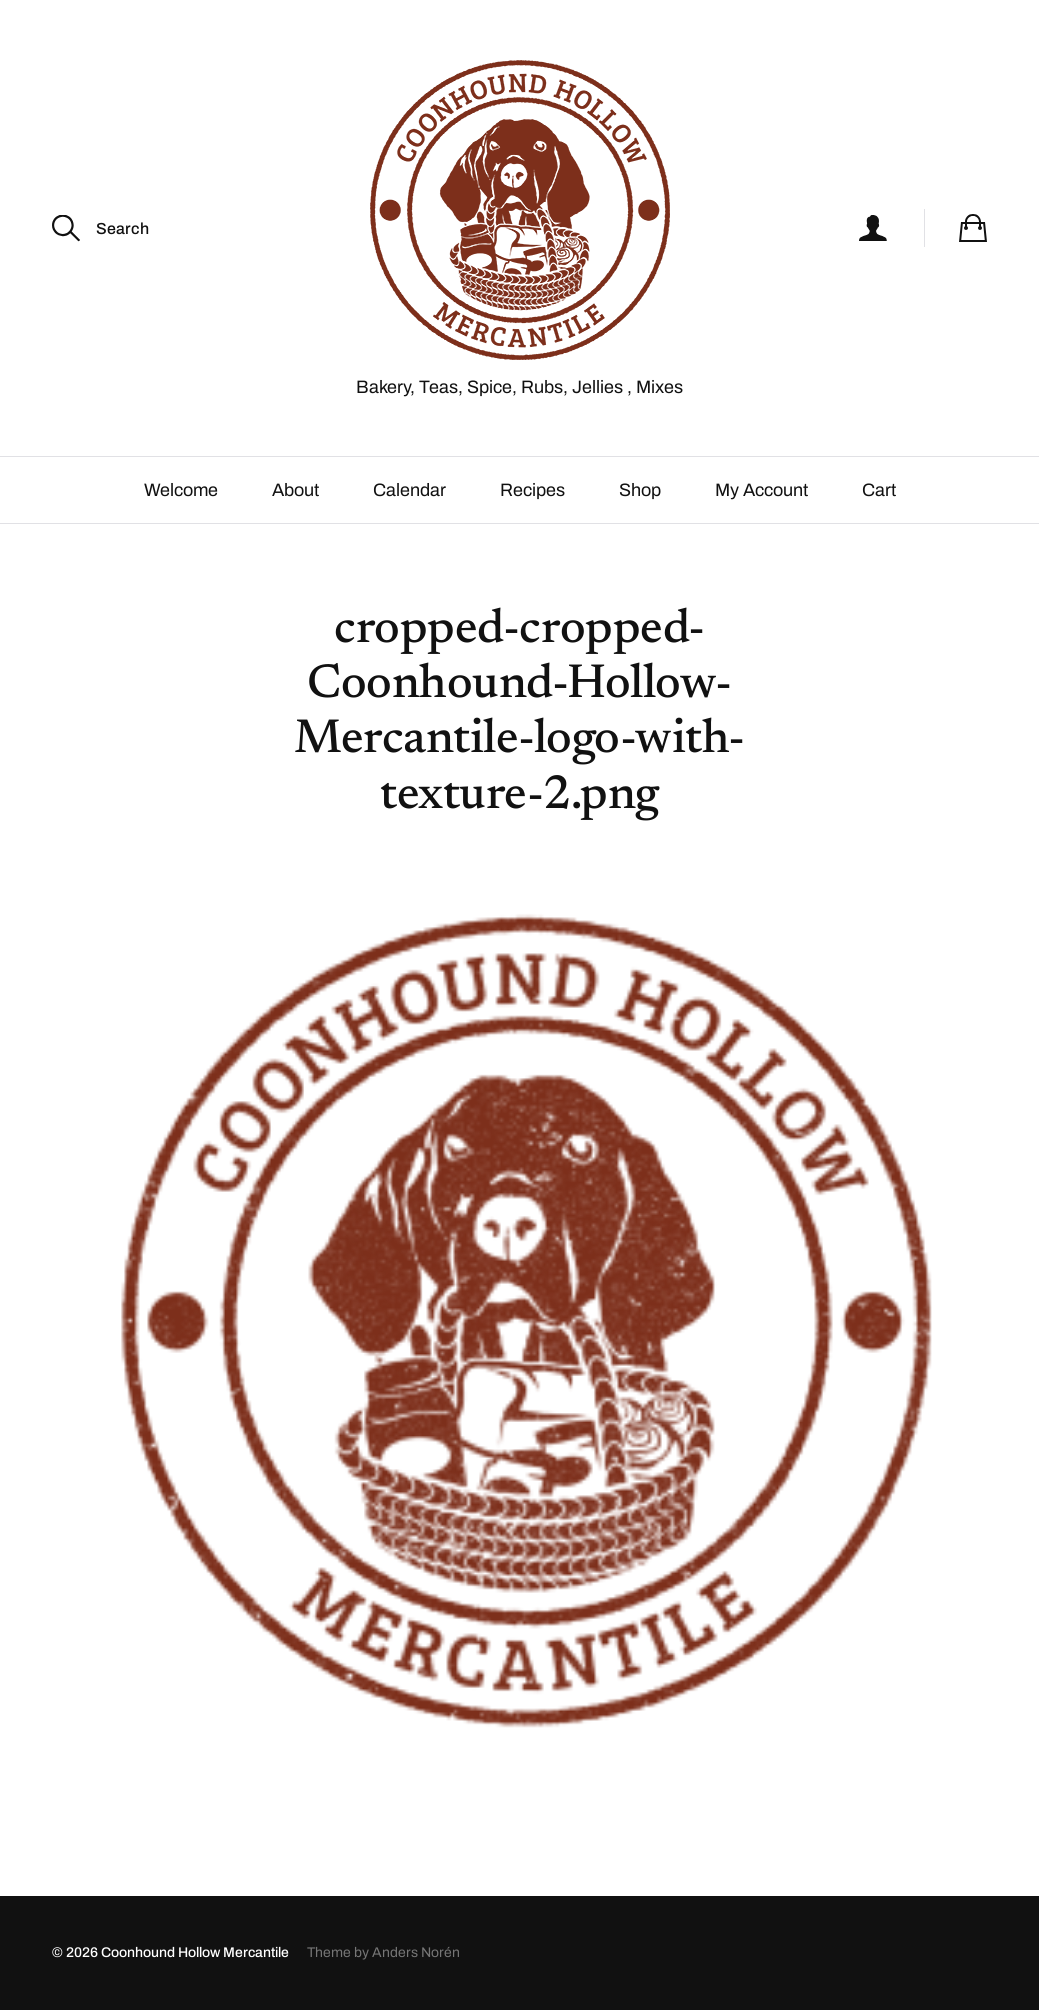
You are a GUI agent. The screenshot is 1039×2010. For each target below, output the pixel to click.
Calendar (409, 490)
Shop (640, 490)
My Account (761, 490)
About (295, 490)
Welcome (181, 490)
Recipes (532, 490)
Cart (879, 490)
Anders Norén (416, 1952)
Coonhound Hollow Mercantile (195, 1952)
